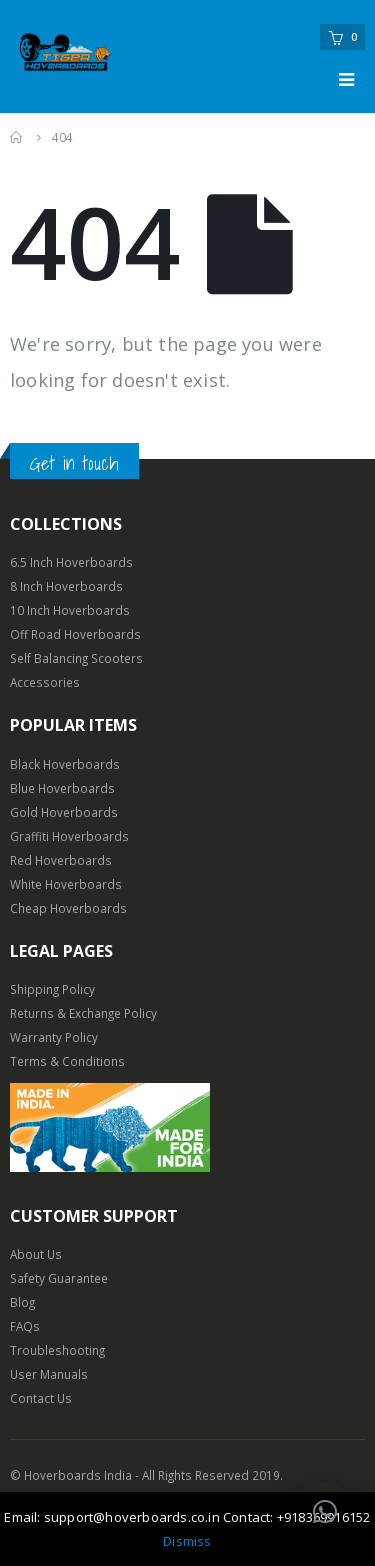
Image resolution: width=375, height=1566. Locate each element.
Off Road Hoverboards (75, 634)
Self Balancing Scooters (76, 658)
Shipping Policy (52, 989)
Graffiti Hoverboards (69, 836)
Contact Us (41, 1398)
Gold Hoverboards (64, 812)
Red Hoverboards (61, 860)
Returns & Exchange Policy (83, 1013)
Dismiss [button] (187, 1541)
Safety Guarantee (59, 1278)
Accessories (45, 682)
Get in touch (74, 463)
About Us (36, 1254)
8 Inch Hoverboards (66, 586)
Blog (22, 1302)
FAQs (25, 1326)
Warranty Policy (54, 1037)
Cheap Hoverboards (68, 908)
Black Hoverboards (65, 764)
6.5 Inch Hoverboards (71, 562)
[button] (325, 1512)
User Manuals (49, 1374)
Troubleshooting (57, 1350)
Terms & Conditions (67, 1061)
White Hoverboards (66, 884)
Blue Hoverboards (62, 788)
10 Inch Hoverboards (70, 610)
